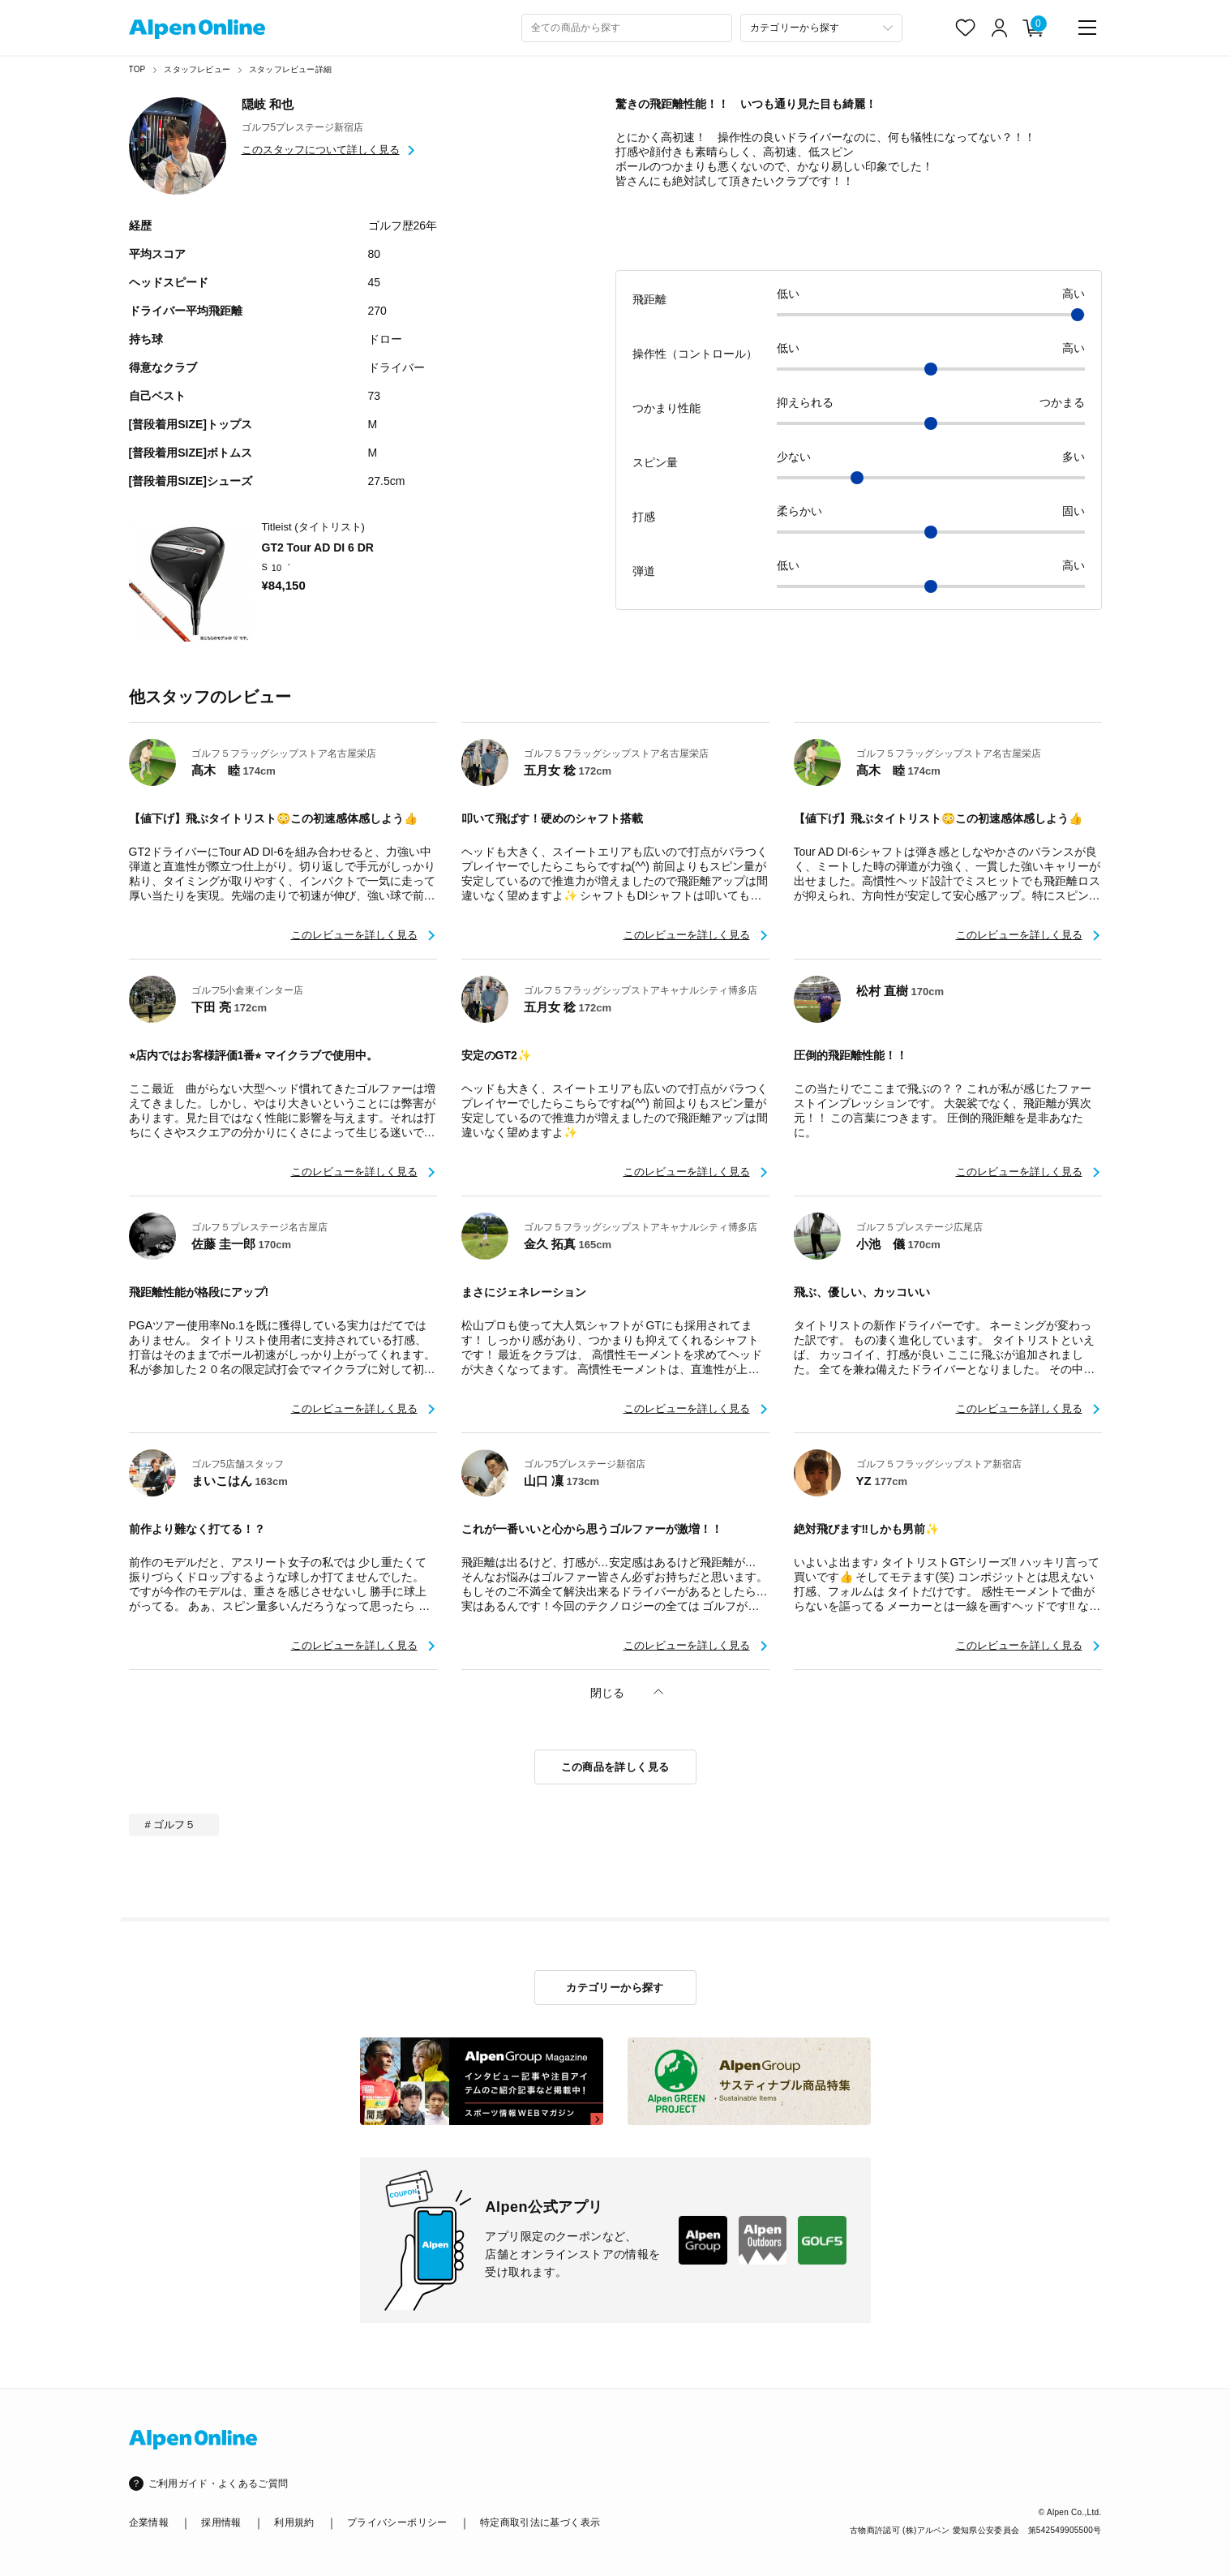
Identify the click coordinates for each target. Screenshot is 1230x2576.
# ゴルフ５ (170, 1824)
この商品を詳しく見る (615, 1767)
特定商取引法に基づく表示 (540, 2522)
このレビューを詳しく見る (354, 935)
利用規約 (294, 2522)
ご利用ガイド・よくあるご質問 (218, 2483)
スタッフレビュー (197, 69)
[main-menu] (1087, 27)
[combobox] (626, 28)
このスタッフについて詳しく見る (321, 150)
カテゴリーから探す (615, 1987)
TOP (137, 69)
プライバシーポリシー (397, 2522)
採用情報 (221, 2522)
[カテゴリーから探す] (821, 28)
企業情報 (149, 2522)
